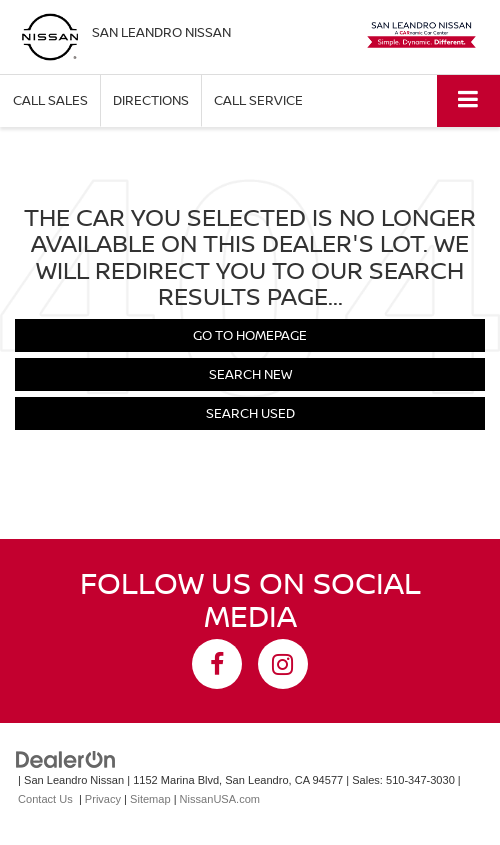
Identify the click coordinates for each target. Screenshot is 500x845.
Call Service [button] (258, 100)
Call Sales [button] (50, 100)
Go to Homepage (250, 335)
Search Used (250, 413)
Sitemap (150, 799)
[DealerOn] (66, 759)
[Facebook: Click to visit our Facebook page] (217, 664)
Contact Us (45, 799)
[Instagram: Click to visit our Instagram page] (283, 664)
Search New (250, 374)
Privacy (103, 799)
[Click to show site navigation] (468, 100)
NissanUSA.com (220, 799)
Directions (151, 100)
